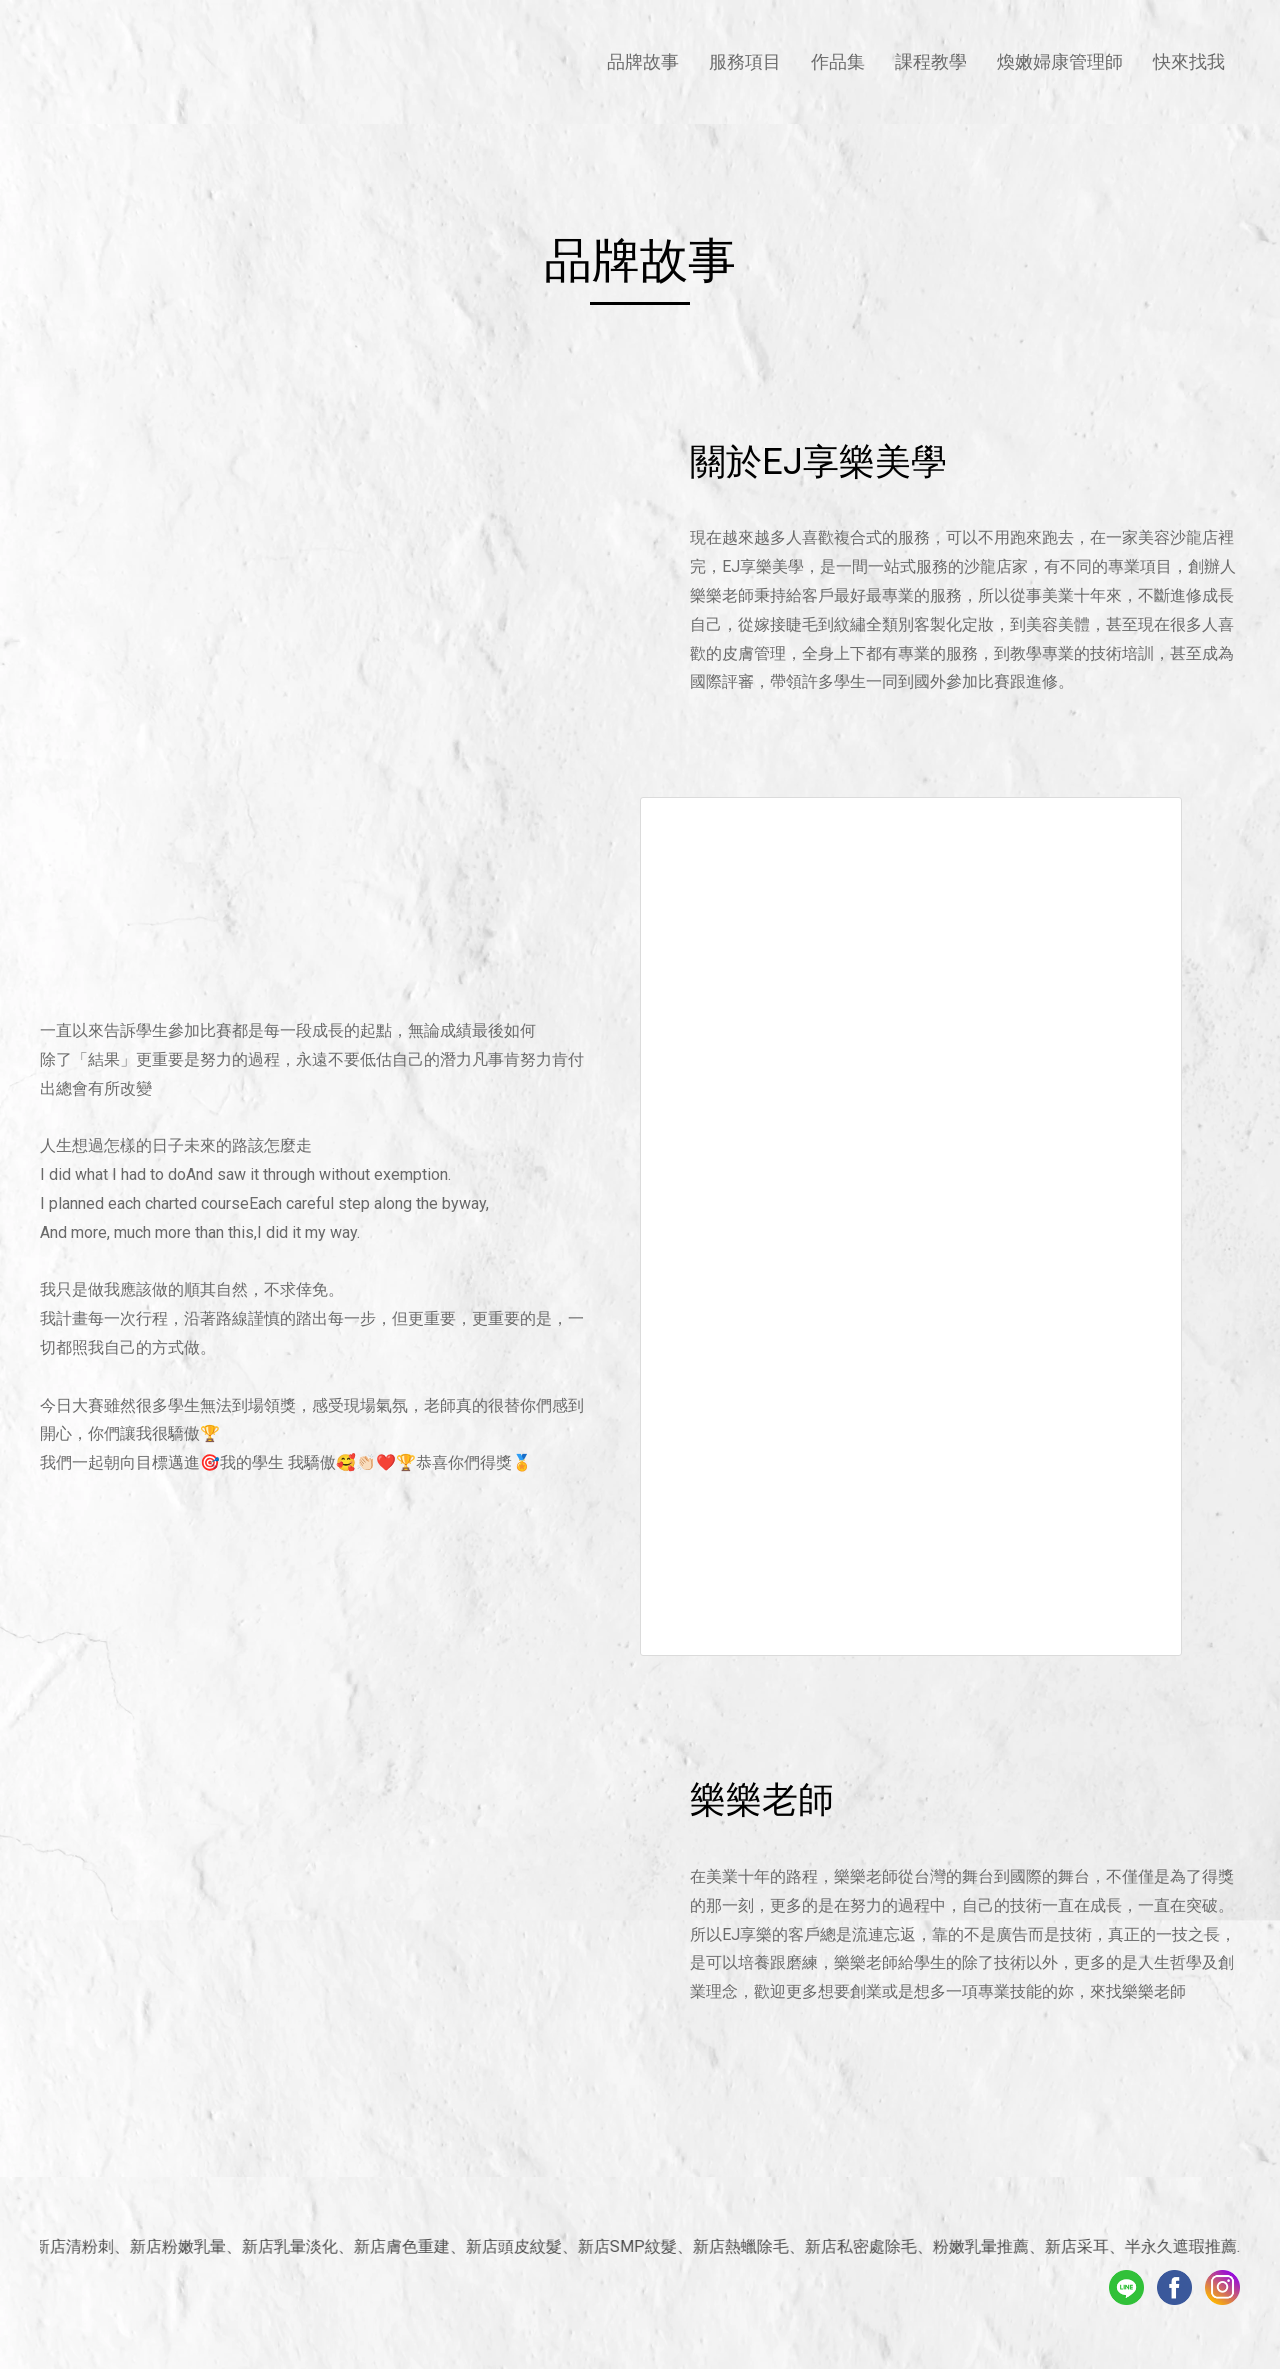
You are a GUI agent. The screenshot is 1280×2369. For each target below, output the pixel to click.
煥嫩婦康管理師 (1060, 61)
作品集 (838, 61)
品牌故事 (643, 61)
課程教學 (931, 61)
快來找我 (1189, 61)
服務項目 (745, 61)
